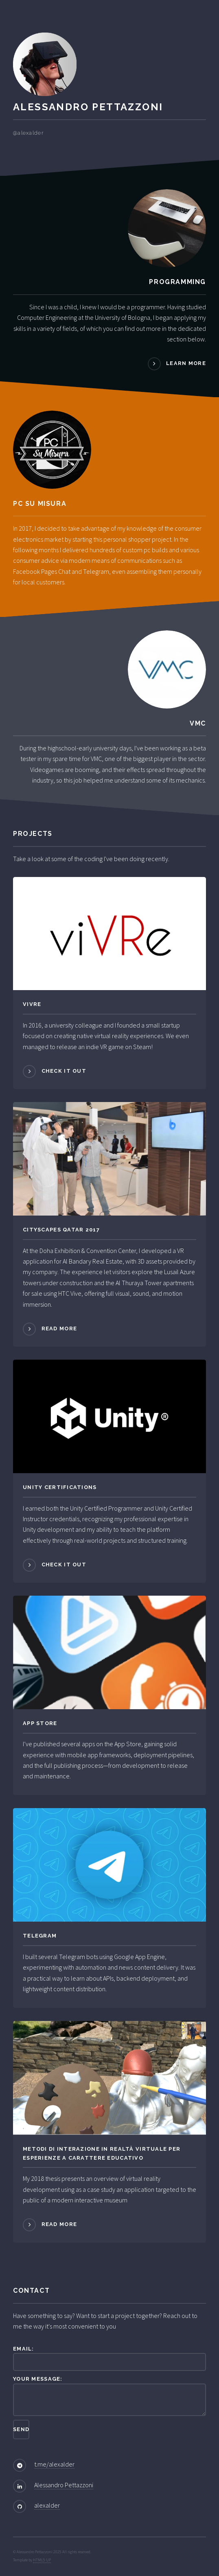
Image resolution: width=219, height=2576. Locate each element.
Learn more (186, 364)
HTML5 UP (42, 2560)
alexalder (47, 2505)
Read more (59, 1328)
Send (21, 2429)
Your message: (109, 2396)
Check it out (64, 1071)
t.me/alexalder (54, 2464)
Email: (109, 2358)
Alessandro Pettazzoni (63, 2485)
